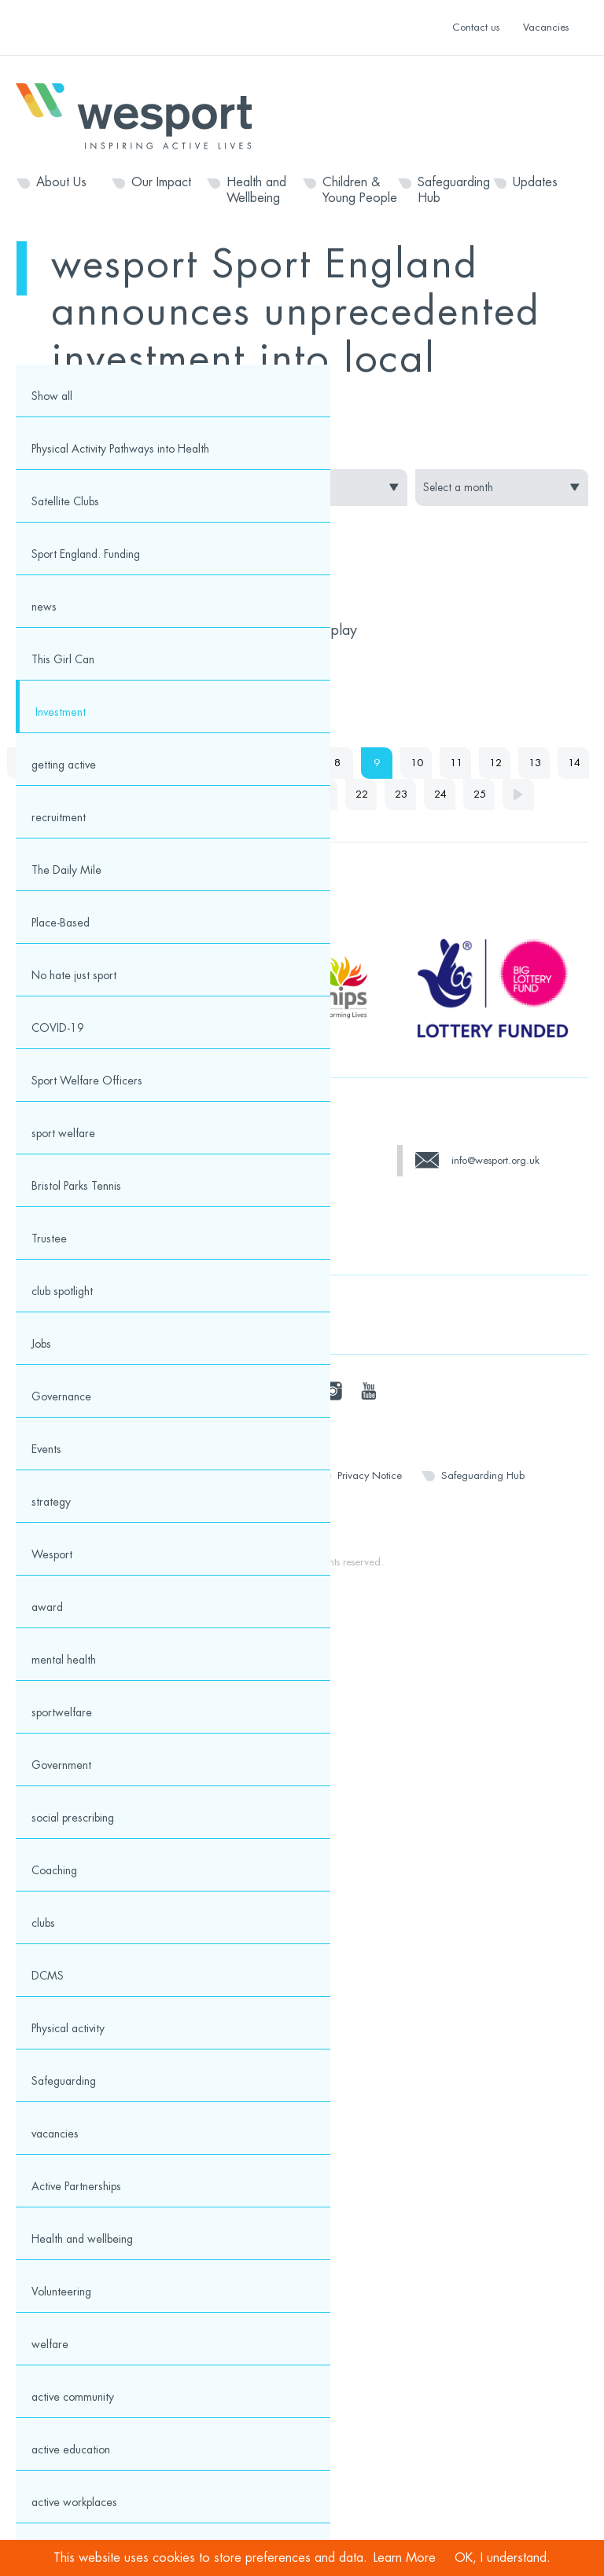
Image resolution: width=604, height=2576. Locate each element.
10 (417, 763)
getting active (63, 764)
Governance (61, 1396)
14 (574, 763)
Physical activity (68, 2028)
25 (479, 794)
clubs (43, 1922)
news (44, 606)
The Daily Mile (66, 869)
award (47, 1607)
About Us (61, 182)
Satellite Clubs (65, 501)
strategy (51, 1501)
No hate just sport (73, 975)
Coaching (54, 1870)
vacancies (55, 2133)
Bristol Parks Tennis (76, 1185)
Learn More (405, 2558)
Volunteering (61, 2291)
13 (534, 763)
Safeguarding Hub (454, 190)
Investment (60, 711)
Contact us (475, 27)
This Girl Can (62, 659)
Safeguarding (63, 2080)
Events (46, 1449)
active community (72, 2396)
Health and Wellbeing (256, 190)
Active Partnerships (76, 2186)
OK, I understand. (503, 2558)
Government (61, 1765)
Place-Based (60, 922)
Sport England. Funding (85, 554)
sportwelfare (61, 1712)
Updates (535, 182)
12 (495, 763)
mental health (63, 1659)
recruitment (58, 817)
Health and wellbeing (82, 2238)
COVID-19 (57, 1027)
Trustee (49, 1238)
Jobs (41, 1343)
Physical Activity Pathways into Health (120, 448)
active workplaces (74, 2502)
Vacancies (546, 27)
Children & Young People (359, 190)
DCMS (47, 1975)
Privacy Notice (369, 1475)
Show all (51, 396)
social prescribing (72, 1817)
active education (70, 2449)
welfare (49, 2344)
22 (361, 794)
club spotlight (62, 1291)
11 (456, 763)
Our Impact (161, 182)
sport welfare (63, 1133)
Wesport (141, 114)
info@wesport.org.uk (495, 1160)
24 (440, 794)
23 (401, 794)
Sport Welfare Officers (86, 1080)
